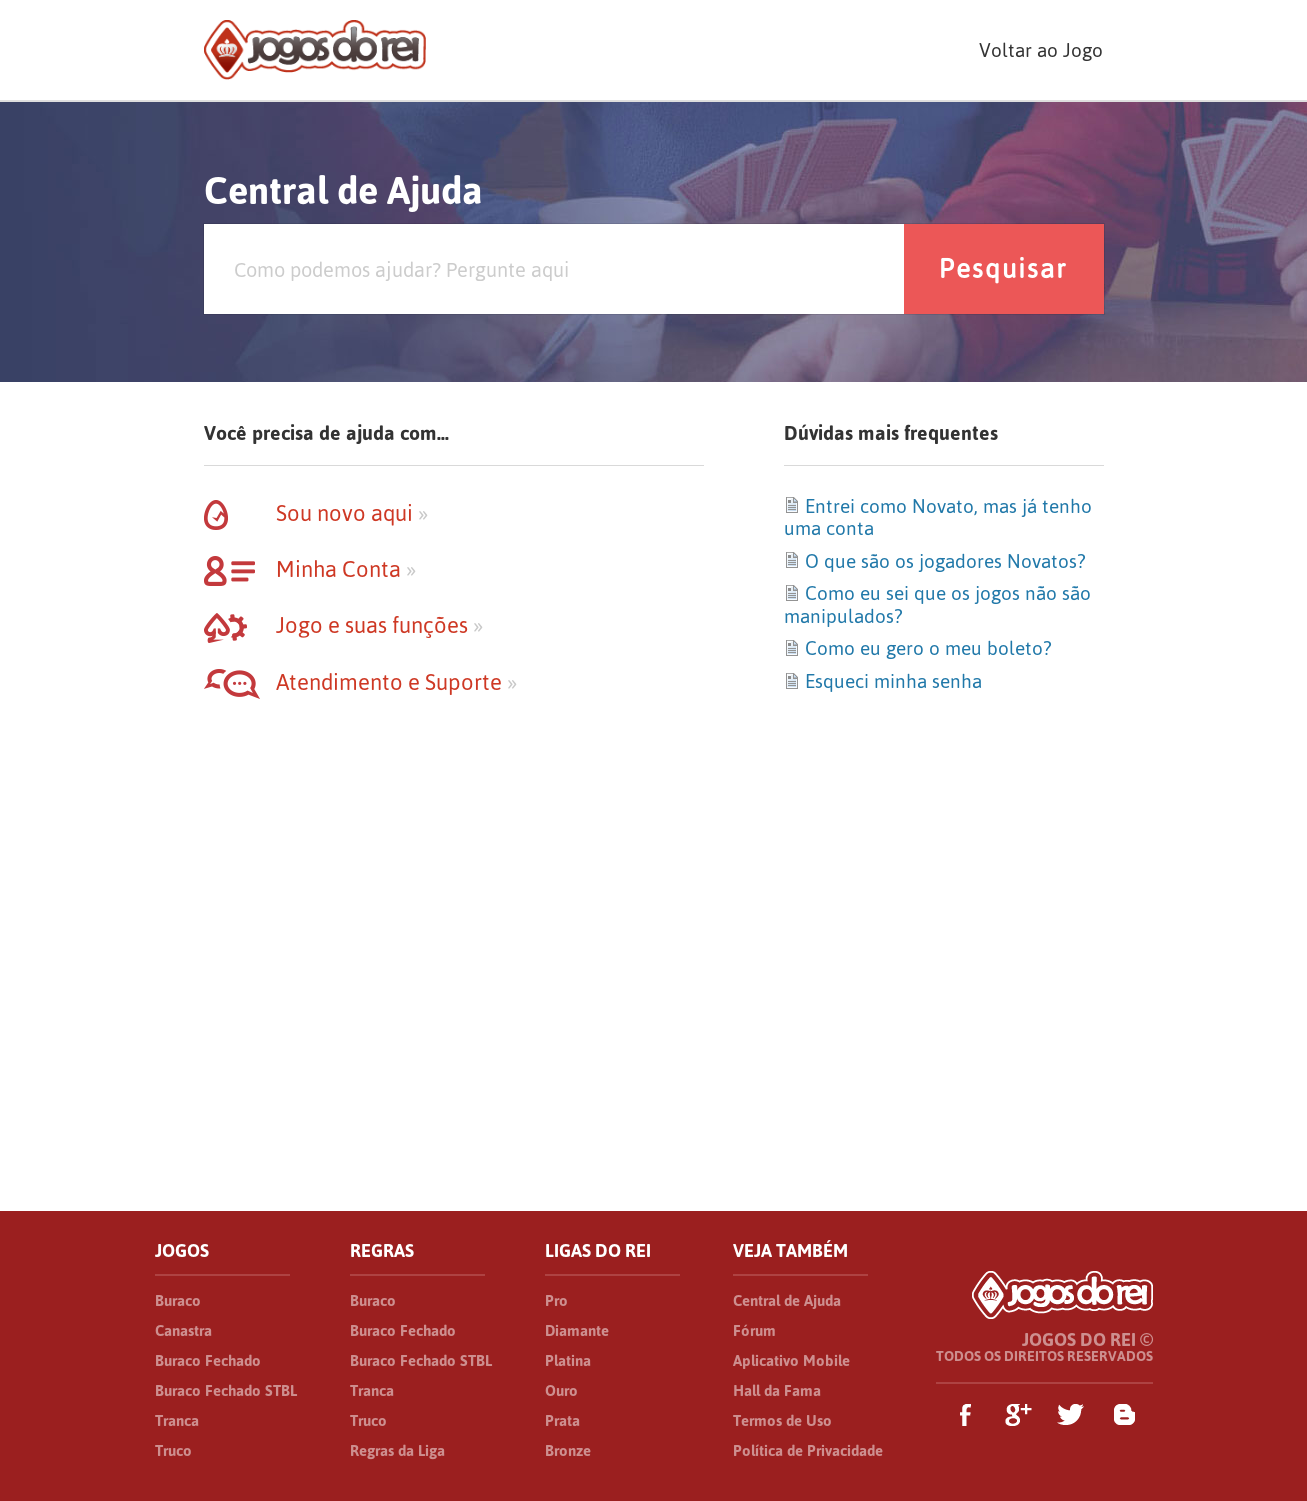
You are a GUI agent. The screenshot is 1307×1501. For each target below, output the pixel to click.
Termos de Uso (782, 1420)
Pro (556, 1300)
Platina (568, 1360)
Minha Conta (310, 569)
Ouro (561, 1390)
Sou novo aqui (316, 513)
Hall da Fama (777, 1390)
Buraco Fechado (208, 1360)
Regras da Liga (397, 1450)
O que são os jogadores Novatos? (934, 561)
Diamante (577, 1330)
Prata (562, 1420)
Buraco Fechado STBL (226, 1390)
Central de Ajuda (787, 1300)
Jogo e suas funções (343, 625)
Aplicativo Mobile (791, 1360)
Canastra (183, 1330)
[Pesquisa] (554, 269)
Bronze (568, 1450)
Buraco (178, 1300)
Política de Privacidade (808, 1450)
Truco (173, 1450)
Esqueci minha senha (883, 681)
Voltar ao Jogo (1041, 50)
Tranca (177, 1420)
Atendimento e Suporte (360, 682)
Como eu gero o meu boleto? (917, 648)
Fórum (754, 1330)
